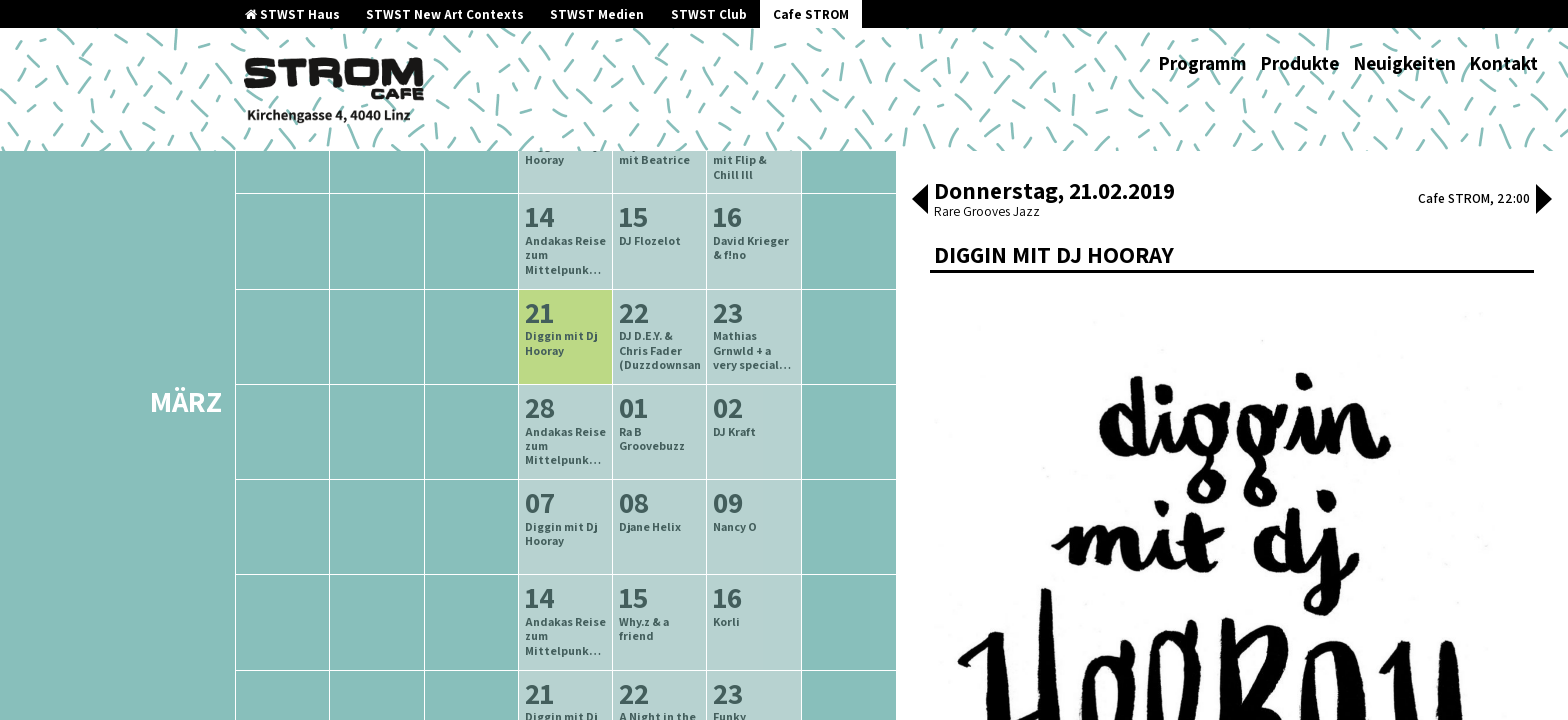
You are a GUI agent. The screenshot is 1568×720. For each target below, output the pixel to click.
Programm (1202, 63)
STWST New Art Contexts (445, 14)
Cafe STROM (811, 14)
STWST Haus (292, 14)
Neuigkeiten (1404, 63)
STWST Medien (597, 14)
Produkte (1299, 63)
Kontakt (1503, 63)
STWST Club (709, 14)
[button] (920, 201)
